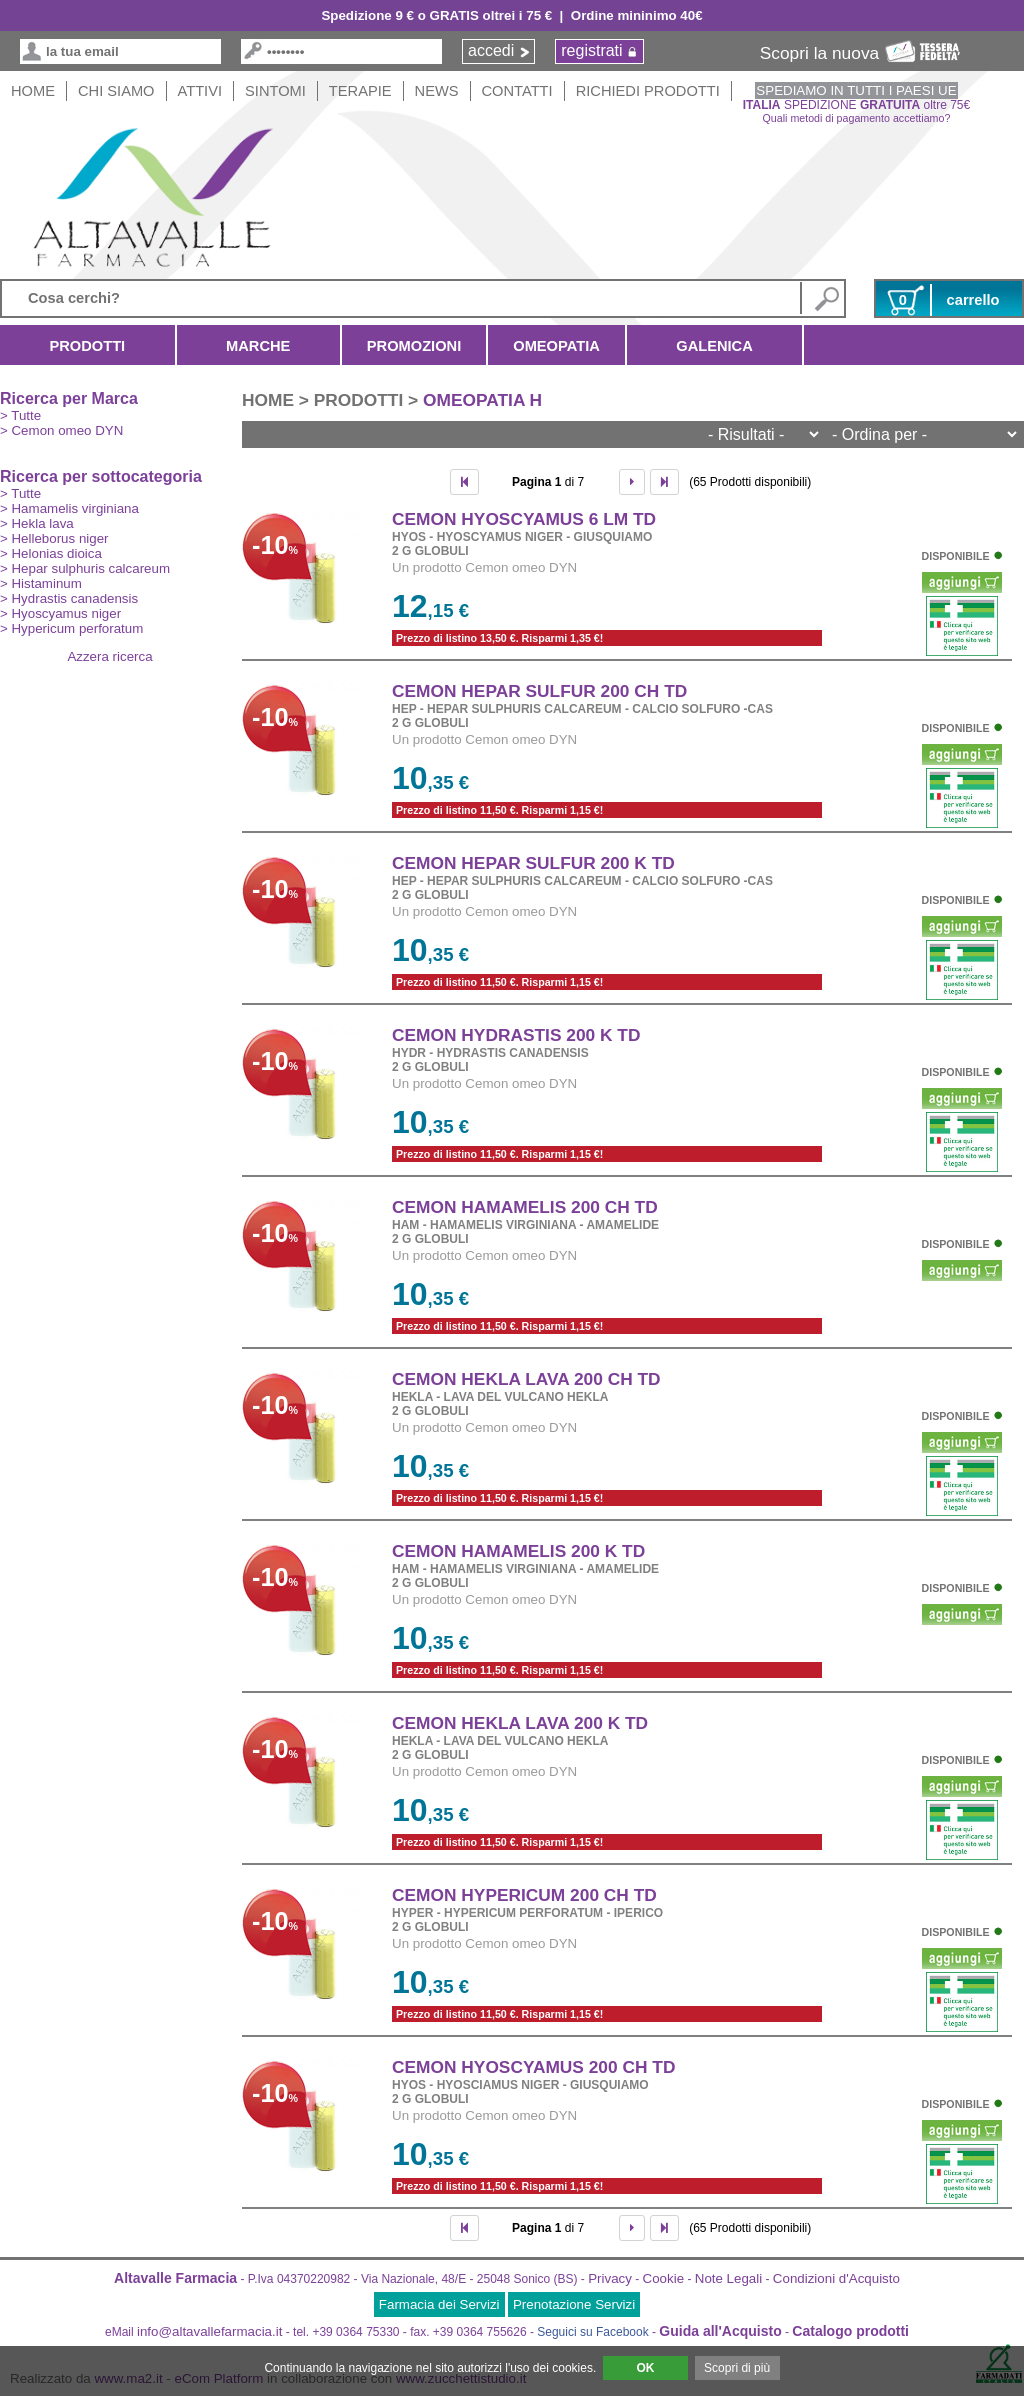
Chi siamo (116, 91)
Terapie (360, 91)
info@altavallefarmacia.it (209, 2331)
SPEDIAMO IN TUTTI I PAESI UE (856, 90)
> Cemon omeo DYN (61, 430)
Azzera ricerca (109, 656)
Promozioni (414, 346)
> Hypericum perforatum (71, 628)
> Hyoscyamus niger (60, 613)
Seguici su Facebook (592, 2332)
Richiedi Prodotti (648, 91)
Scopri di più (737, 2368)
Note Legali (728, 2278)
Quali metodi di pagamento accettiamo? (857, 118)
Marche (258, 346)
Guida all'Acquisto (720, 2331)
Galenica (714, 346)
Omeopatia (556, 346)
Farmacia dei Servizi (439, 2304)
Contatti (517, 91)
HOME (33, 91)
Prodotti (87, 346)
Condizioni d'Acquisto (836, 2278)
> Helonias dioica (51, 553)
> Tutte (20, 415)
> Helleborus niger (54, 538)
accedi (491, 50)
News (437, 91)
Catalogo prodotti (850, 2331)
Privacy (610, 2278)
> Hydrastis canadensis (69, 598)
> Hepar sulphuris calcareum (85, 568)
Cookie (664, 2278)
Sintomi (275, 91)
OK (645, 2368)
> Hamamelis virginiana (69, 508)
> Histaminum (41, 583)
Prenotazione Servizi (574, 2304)
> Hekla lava (37, 523)
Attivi (200, 91)
